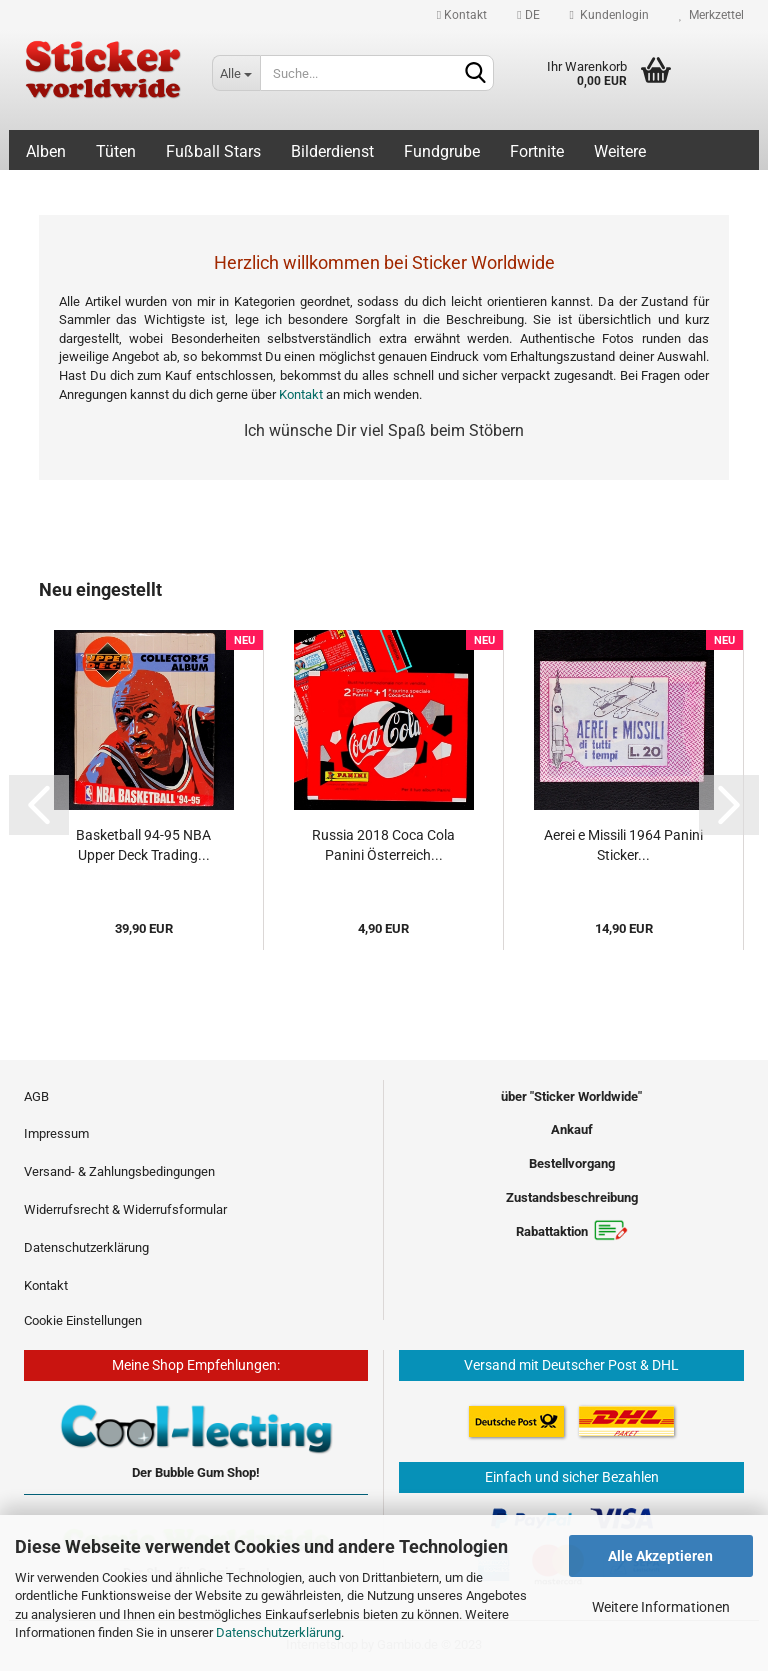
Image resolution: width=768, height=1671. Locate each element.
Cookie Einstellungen (83, 1320)
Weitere (620, 151)
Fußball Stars (213, 151)
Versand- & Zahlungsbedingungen (119, 1171)
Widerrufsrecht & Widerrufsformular (125, 1209)
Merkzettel (711, 15)
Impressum (56, 1133)
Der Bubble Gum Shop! (196, 1472)
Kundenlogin (609, 15)
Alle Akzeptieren (660, 1556)
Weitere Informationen (661, 1607)
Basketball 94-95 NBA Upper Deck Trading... (143, 845)
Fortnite (537, 151)
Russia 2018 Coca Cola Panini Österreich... (383, 845)
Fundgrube (442, 151)
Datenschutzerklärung (278, 1632)
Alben (46, 151)
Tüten (116, 151)
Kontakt (462, 15)
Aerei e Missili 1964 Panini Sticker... (623, 845)
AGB (36, 1096)
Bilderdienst (332, 151)
